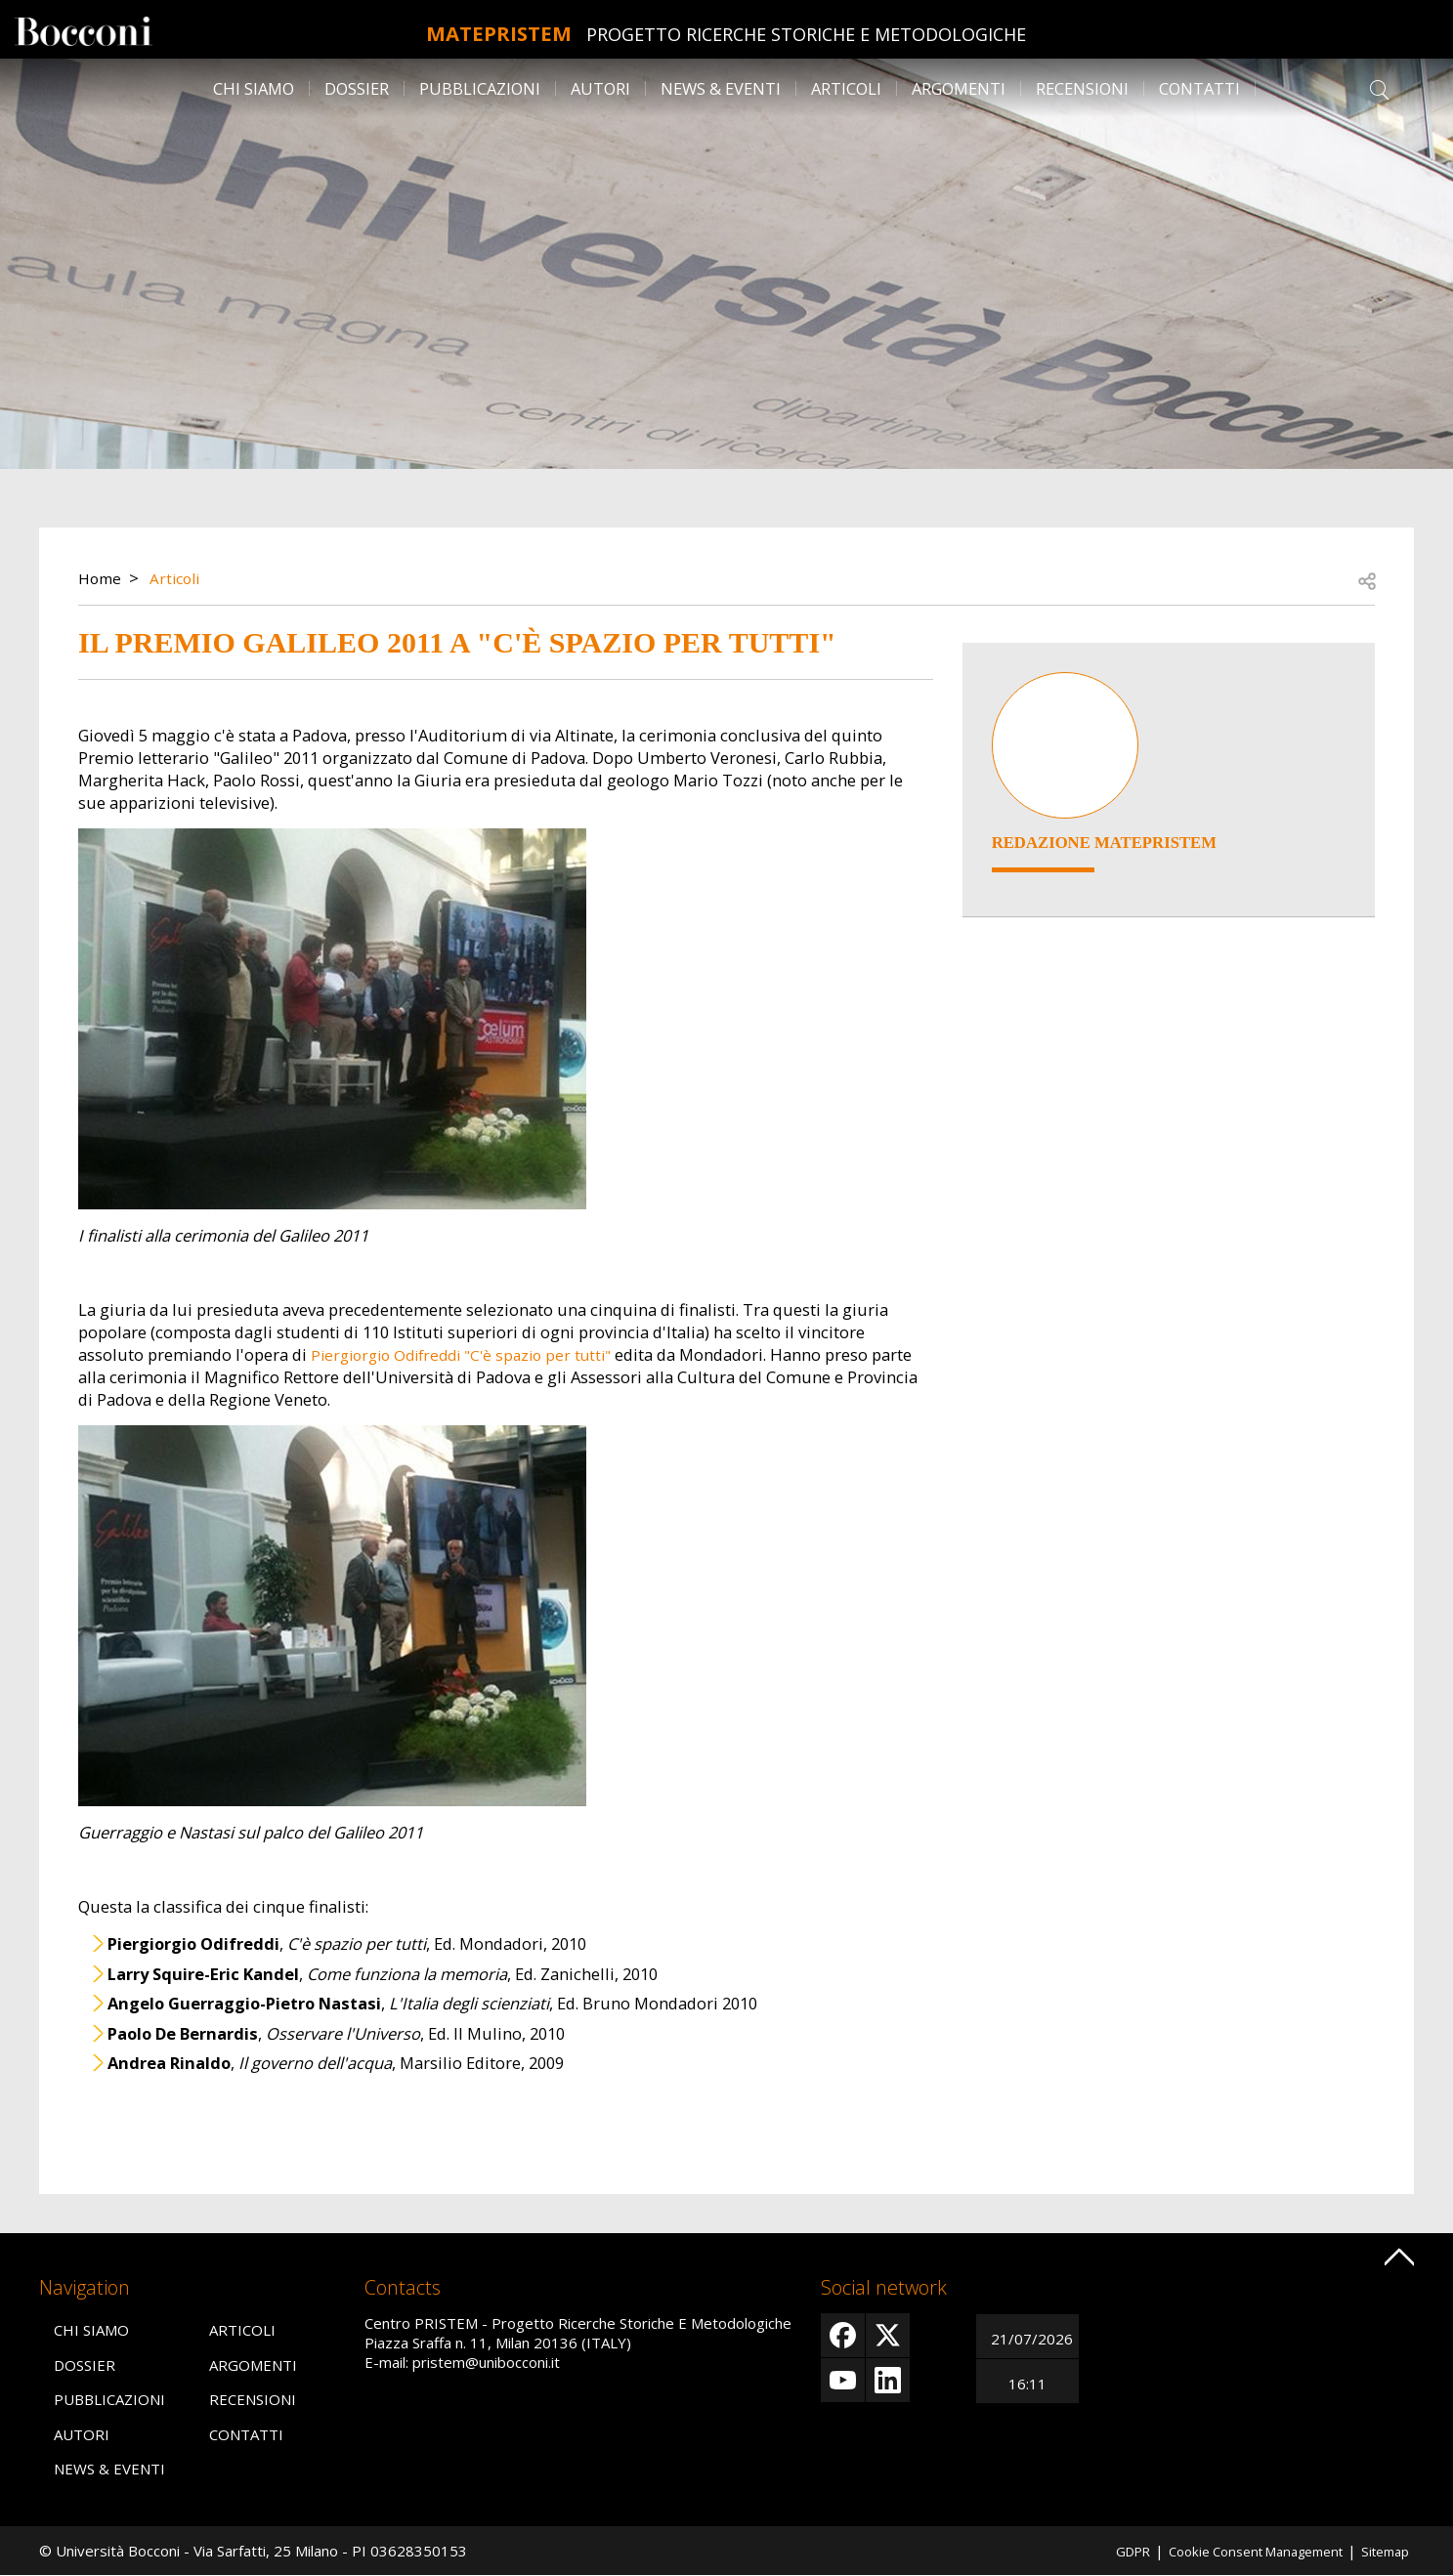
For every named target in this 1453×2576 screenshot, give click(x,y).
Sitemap (1381, 2550)
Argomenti (958, 88)
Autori (600, 88)
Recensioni (1082, 88)
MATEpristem (499, 29)
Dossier (356, 88)
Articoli (846, 88)
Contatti (1199, 88)
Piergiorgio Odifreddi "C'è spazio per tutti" (471, 1354)
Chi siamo (253, 88)
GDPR (1099, 2550)
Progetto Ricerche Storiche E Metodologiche (843, 34)
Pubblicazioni (479, 88)
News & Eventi (721, 88)
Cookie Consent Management (1237, 2550)
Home (101, 578)
